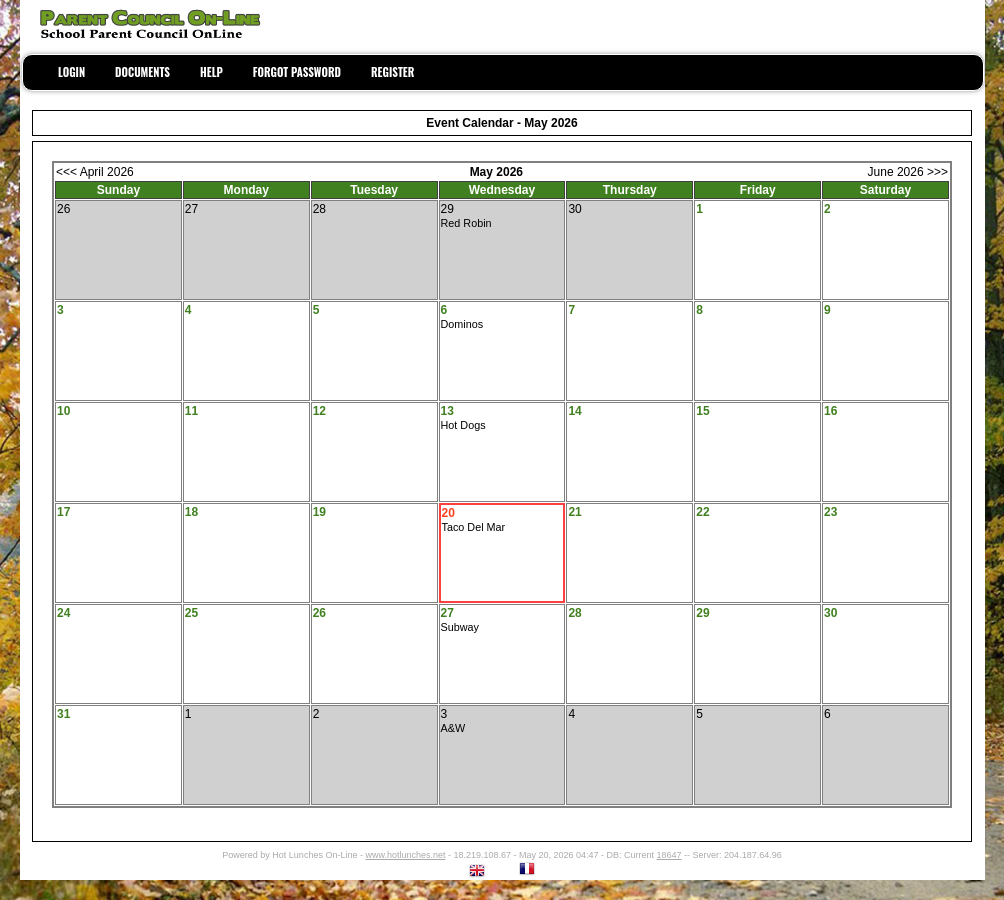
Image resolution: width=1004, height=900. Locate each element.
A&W (453, 728)
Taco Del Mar (474, 527)
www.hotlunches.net (405, 855)
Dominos (462, 324)
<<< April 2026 (95, 172)
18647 (669, 855)
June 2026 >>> (908, 172)
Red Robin (466, 223)
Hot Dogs (463, 425)
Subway (460, 627)
